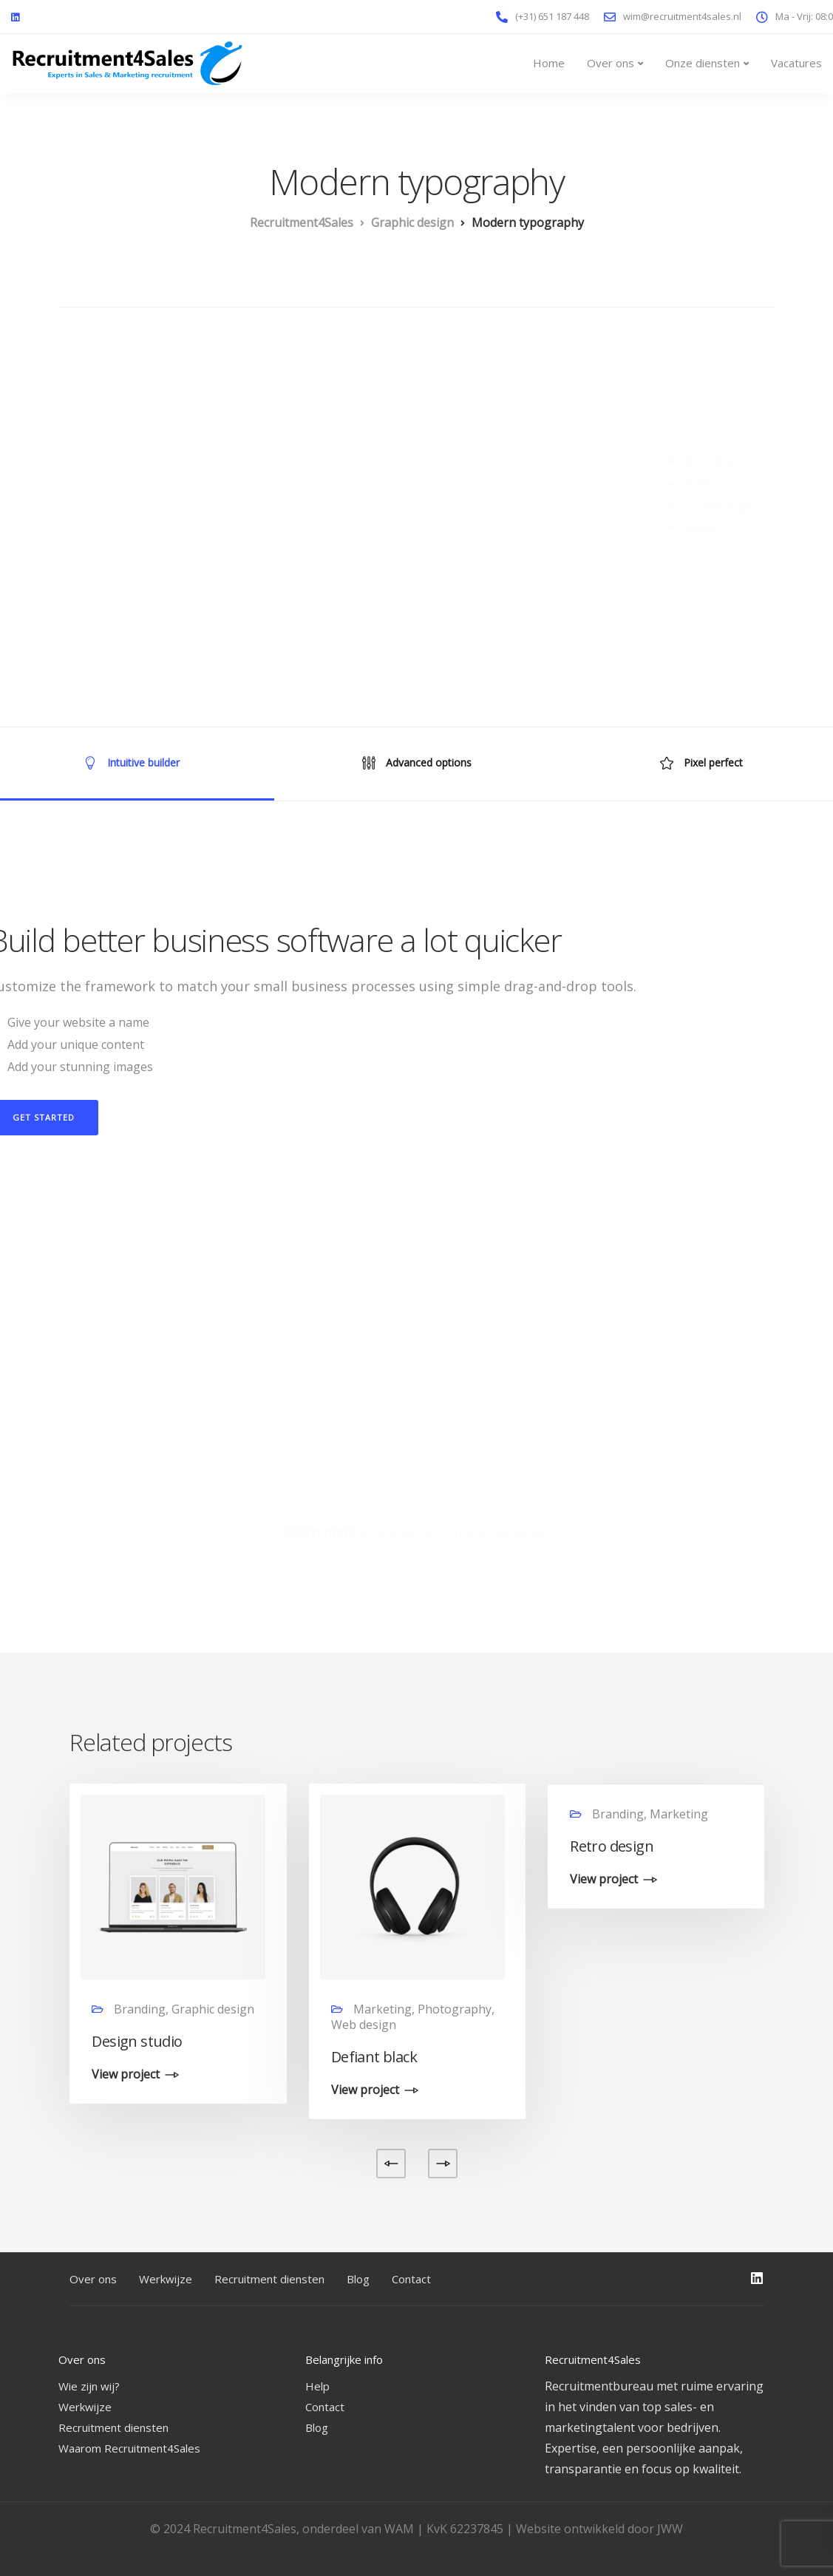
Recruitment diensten (269, 2278)
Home (549, 62)
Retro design (611, 1846)
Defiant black (374, 2057)
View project (126, 2074)
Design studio (137, 2041)
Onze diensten (702, 62)
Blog (358, 2278)
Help (317, 2386)
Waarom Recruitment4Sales (129, 2448)
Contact (411, 2278)
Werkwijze (165, 2278)
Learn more (320, 1531)
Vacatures (796, 62)
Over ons (610, 62)
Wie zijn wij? (89, 2386)
